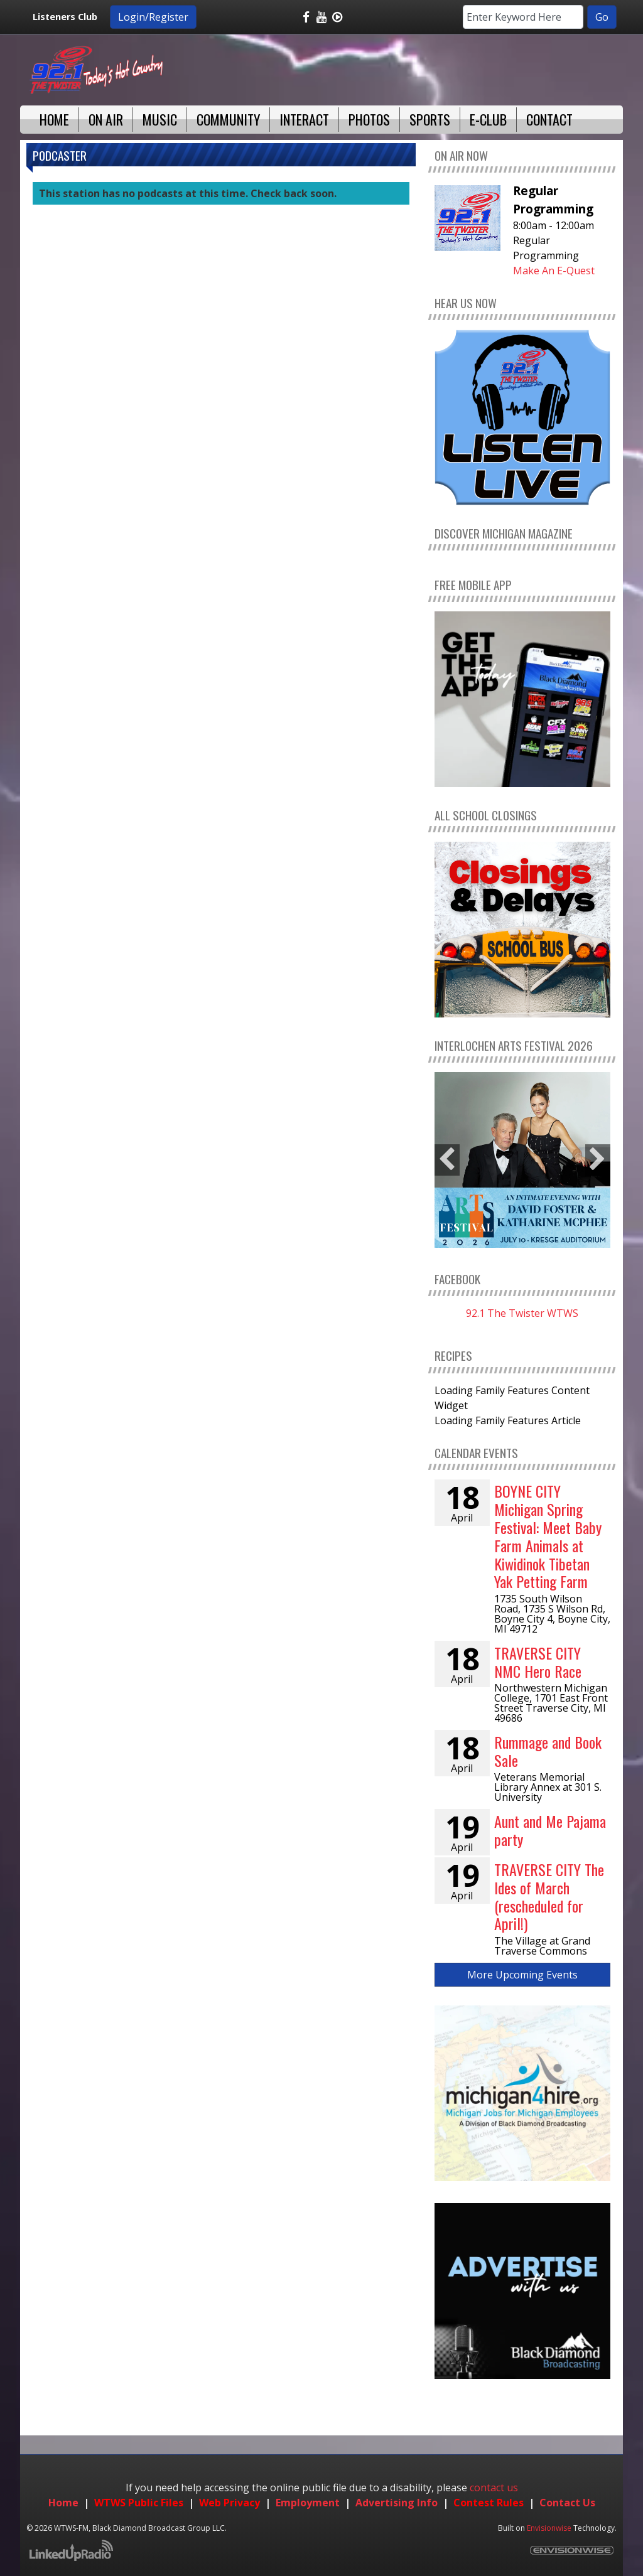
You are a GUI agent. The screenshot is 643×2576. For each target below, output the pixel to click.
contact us (494, 2487)
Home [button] (54, 119)
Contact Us (567, 2502)
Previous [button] (447, 1160)
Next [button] (597, 1160)
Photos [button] (369, 119)
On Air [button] (106, 119)
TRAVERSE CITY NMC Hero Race (537, 1661)
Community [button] (228, 119)
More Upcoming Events (522, 1975)
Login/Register (153, 17)
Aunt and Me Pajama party (550, 1830)
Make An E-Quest (554, 270)
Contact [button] (549, 119)
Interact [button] (304, 119)
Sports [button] (429, 119)
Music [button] (160, 119)
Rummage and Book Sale (548, 1751)
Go (601, 17)
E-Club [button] (488, 119)
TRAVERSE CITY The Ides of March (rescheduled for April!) (549, 1896)
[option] (522, 1160)
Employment (308, 2502)
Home (63, 2502)
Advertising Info (396, 2502)
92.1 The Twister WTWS (522, 1313)
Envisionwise (549, 2528)
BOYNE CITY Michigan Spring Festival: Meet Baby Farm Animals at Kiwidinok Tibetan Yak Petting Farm (548, 1535)
